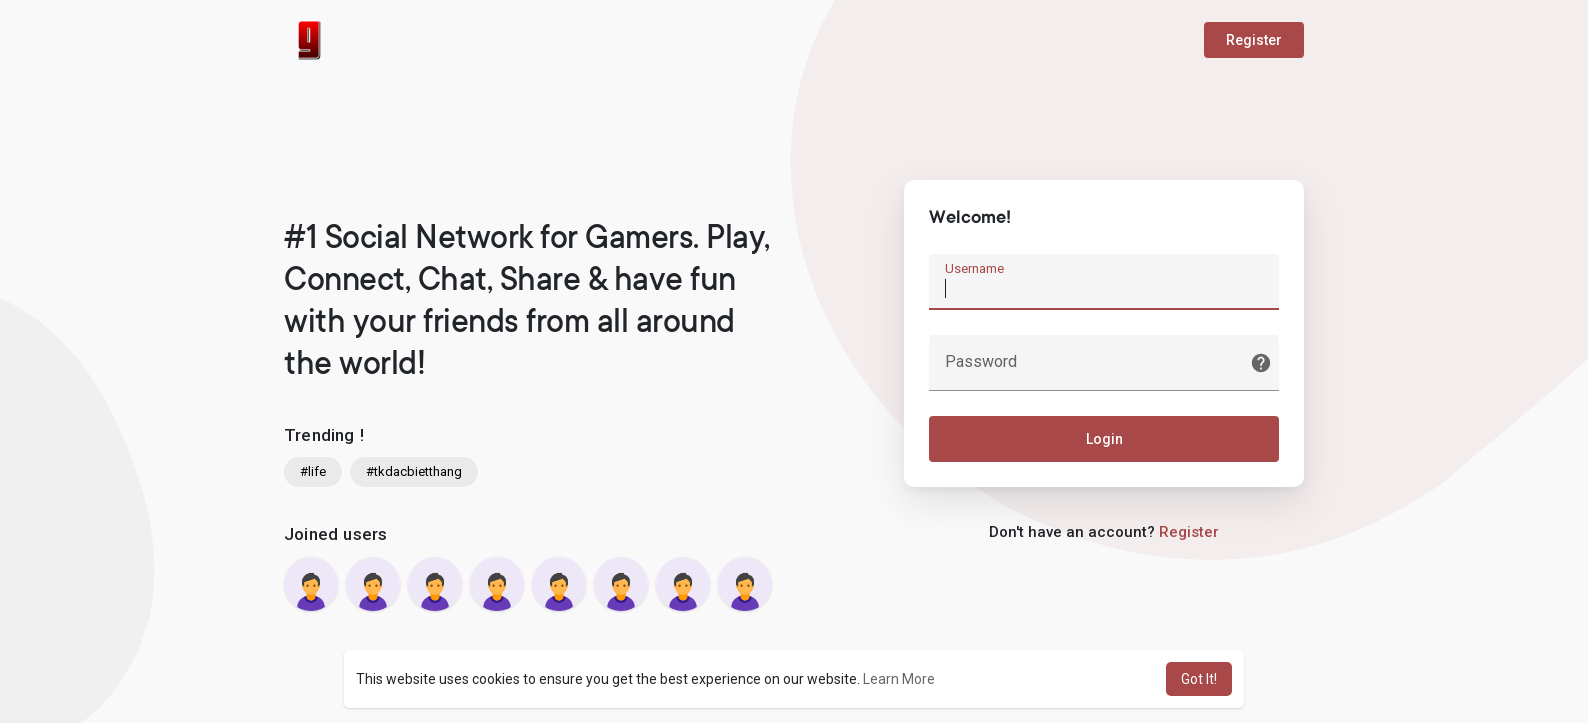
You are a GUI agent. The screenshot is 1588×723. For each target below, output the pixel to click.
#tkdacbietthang (414, 471)
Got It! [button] (1199, 679)
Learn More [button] (899, 679)
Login (1104, 439)
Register (1254, 40)
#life (313, 471)
